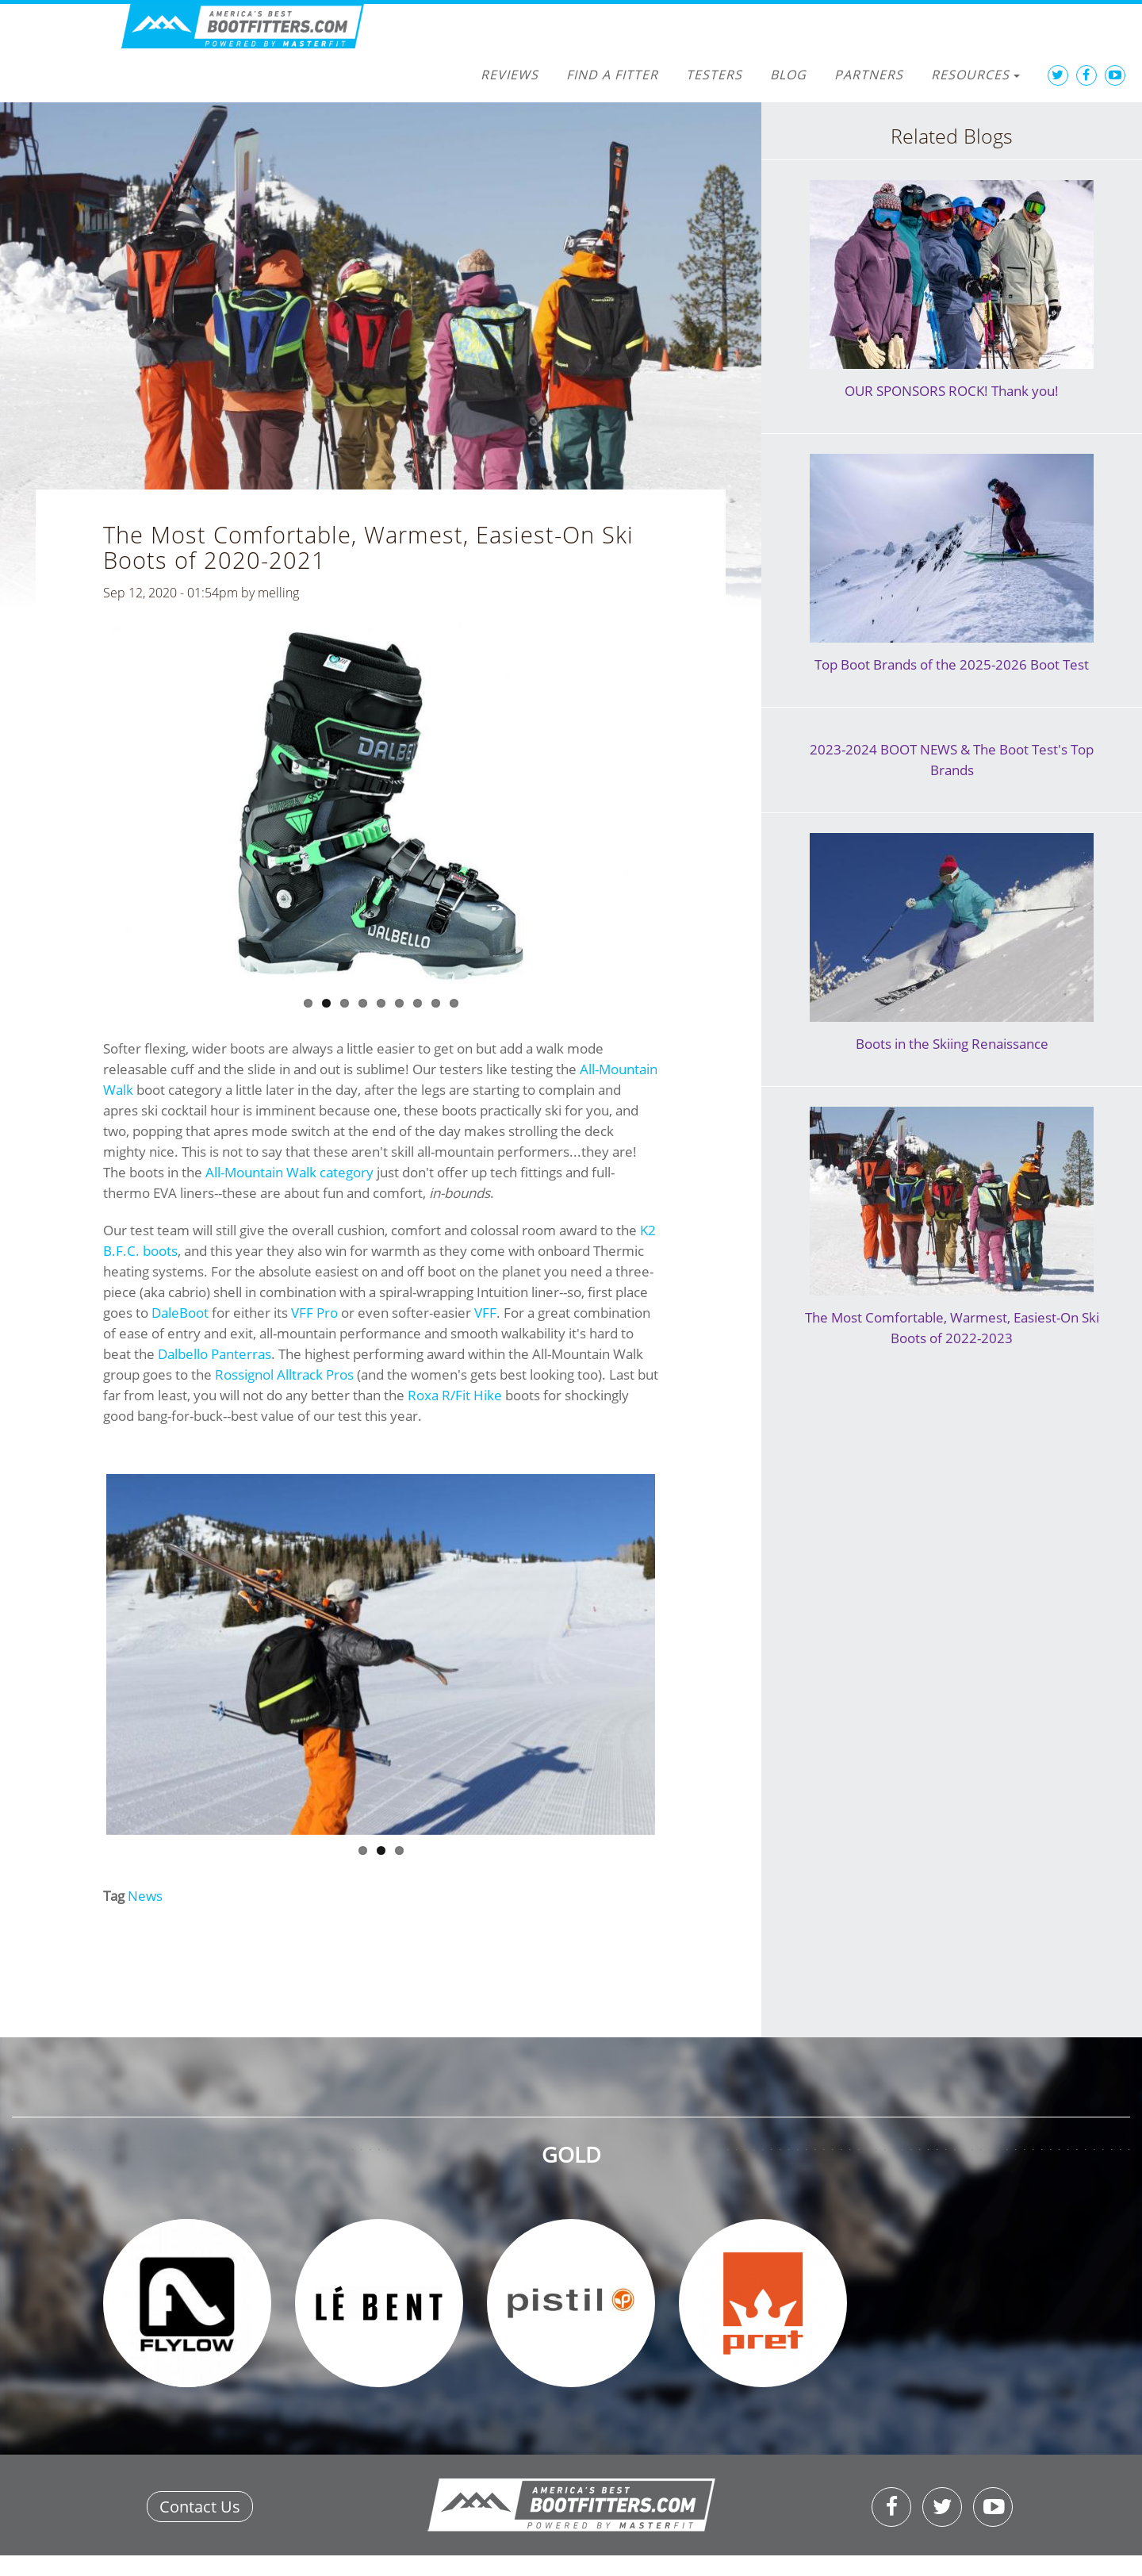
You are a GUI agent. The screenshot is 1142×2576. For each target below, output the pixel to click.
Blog (788, 74)
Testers (714, 74)
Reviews (509, 74)
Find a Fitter (612, 74)
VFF (485, 1312)
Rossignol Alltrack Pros (284, 1374)
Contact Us (199, 2506)
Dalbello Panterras (214, 1354)
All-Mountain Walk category (289, 1172)
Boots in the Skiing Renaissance (952, 1044)
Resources (975, 74)
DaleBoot (180, 1312)
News (145, 1896)
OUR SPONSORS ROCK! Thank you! (952, 391)
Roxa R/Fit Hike (455, 1395)
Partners (868, 74)
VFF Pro (314, 1312)
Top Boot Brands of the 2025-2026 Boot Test (951, 664)
